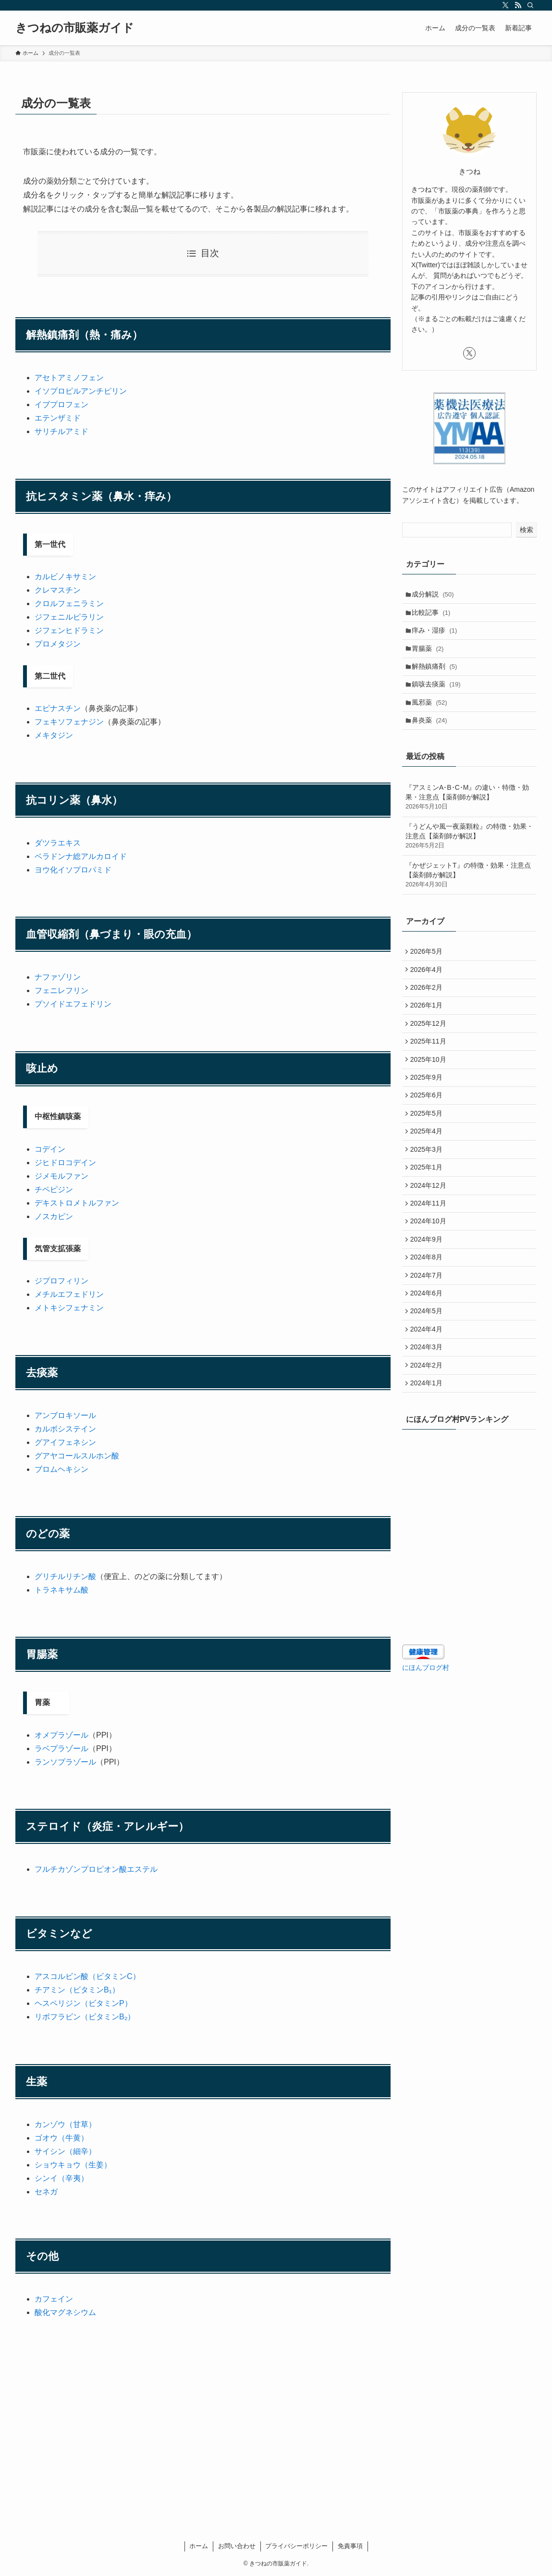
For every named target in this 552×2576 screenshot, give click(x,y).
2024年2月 (428, 1428)
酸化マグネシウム (65, 2312)
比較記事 (433, 615)
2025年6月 (428, 1128)
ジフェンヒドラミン (69, 630)
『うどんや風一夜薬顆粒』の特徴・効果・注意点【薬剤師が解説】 (469, 853)
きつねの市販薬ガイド (74, 28)
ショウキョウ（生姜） (73, 2165)
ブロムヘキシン (61, 1469)
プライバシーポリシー (296, 2546)
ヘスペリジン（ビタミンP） (83, 2003)
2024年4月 (428, 1388)
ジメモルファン (61, 1176)
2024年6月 (428, 1348)
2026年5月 (428, 968)
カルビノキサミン (65, 576)
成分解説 (435, 595)
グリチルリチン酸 (65, 1576)
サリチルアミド (61, 431)
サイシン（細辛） (65, 2151)
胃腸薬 (430, 655)
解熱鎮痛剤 (437, 675)
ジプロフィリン (61, 1281)
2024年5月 (428, 1368)
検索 (526, 530)
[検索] (530, 5)
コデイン (50, 1149)
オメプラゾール (61, 1735)
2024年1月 (428, 1448)
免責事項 (350, 2546)
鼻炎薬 (432, 735)
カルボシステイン (65, 1429)
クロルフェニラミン (69, 603)
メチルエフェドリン (69, 1294)
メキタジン (54, 735)
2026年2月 (428, 1008)
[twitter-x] (505, 5)
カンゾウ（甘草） (65, 2124)
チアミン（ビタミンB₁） (77, 1990)
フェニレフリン (61, 990)
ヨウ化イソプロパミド (73, 870)
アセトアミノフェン (69, 377)
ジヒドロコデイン (65, 1162)
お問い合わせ (237, 2546)
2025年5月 (428, 1148)
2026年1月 (428, 1029)
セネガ (46, 2192)
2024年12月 (430, 1228)
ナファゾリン (58, 977)
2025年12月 (430, 1048)
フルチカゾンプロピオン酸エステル (96, 1869)
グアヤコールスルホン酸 (77, 1456)
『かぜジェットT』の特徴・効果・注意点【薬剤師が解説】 (469, 891)
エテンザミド (58, 418)
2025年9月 (428, 1108)
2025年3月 (428, 1188)
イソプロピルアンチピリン (81, 391)
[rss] (518, 5)
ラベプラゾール (61, 1748)
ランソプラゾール (65, 1762)
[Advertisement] (203, 2401)
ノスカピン (54, 1216)
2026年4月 (428, 988)
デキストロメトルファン (77, 1203)
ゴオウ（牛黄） (61, 2138)
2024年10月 (430, 1268)
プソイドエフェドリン (73, 1004)
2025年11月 (430, 1068)
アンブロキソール (65, 1415)
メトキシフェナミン (69, 1308)
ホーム (198, 2546)
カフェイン (54, 2299)
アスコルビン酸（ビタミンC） (87, 1976)
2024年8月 (428, 1308)
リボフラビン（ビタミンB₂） (85, 2017)
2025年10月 (430, 1088)
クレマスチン (58, 590)
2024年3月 (428, 1408)
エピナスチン (58, 708)
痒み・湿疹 (437, 635)
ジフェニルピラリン (69, 617)
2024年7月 (428, 1328)
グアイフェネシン (65, 1442)
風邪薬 (432, 715)
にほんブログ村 (425, 1734)
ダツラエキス (58, 843)
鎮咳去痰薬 (438, 695)
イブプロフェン (61, 404)
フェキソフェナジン (69, 722)
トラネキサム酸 (61, 1590)
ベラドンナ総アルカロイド (81, 856)
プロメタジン (58, 644)
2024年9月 (428, 1288)
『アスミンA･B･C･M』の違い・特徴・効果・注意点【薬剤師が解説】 (469, 814)
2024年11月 (430, 1248)
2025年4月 (428, 1168)
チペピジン (54, 1189)
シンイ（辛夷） (61, 2178)
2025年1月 (428, 1208)
